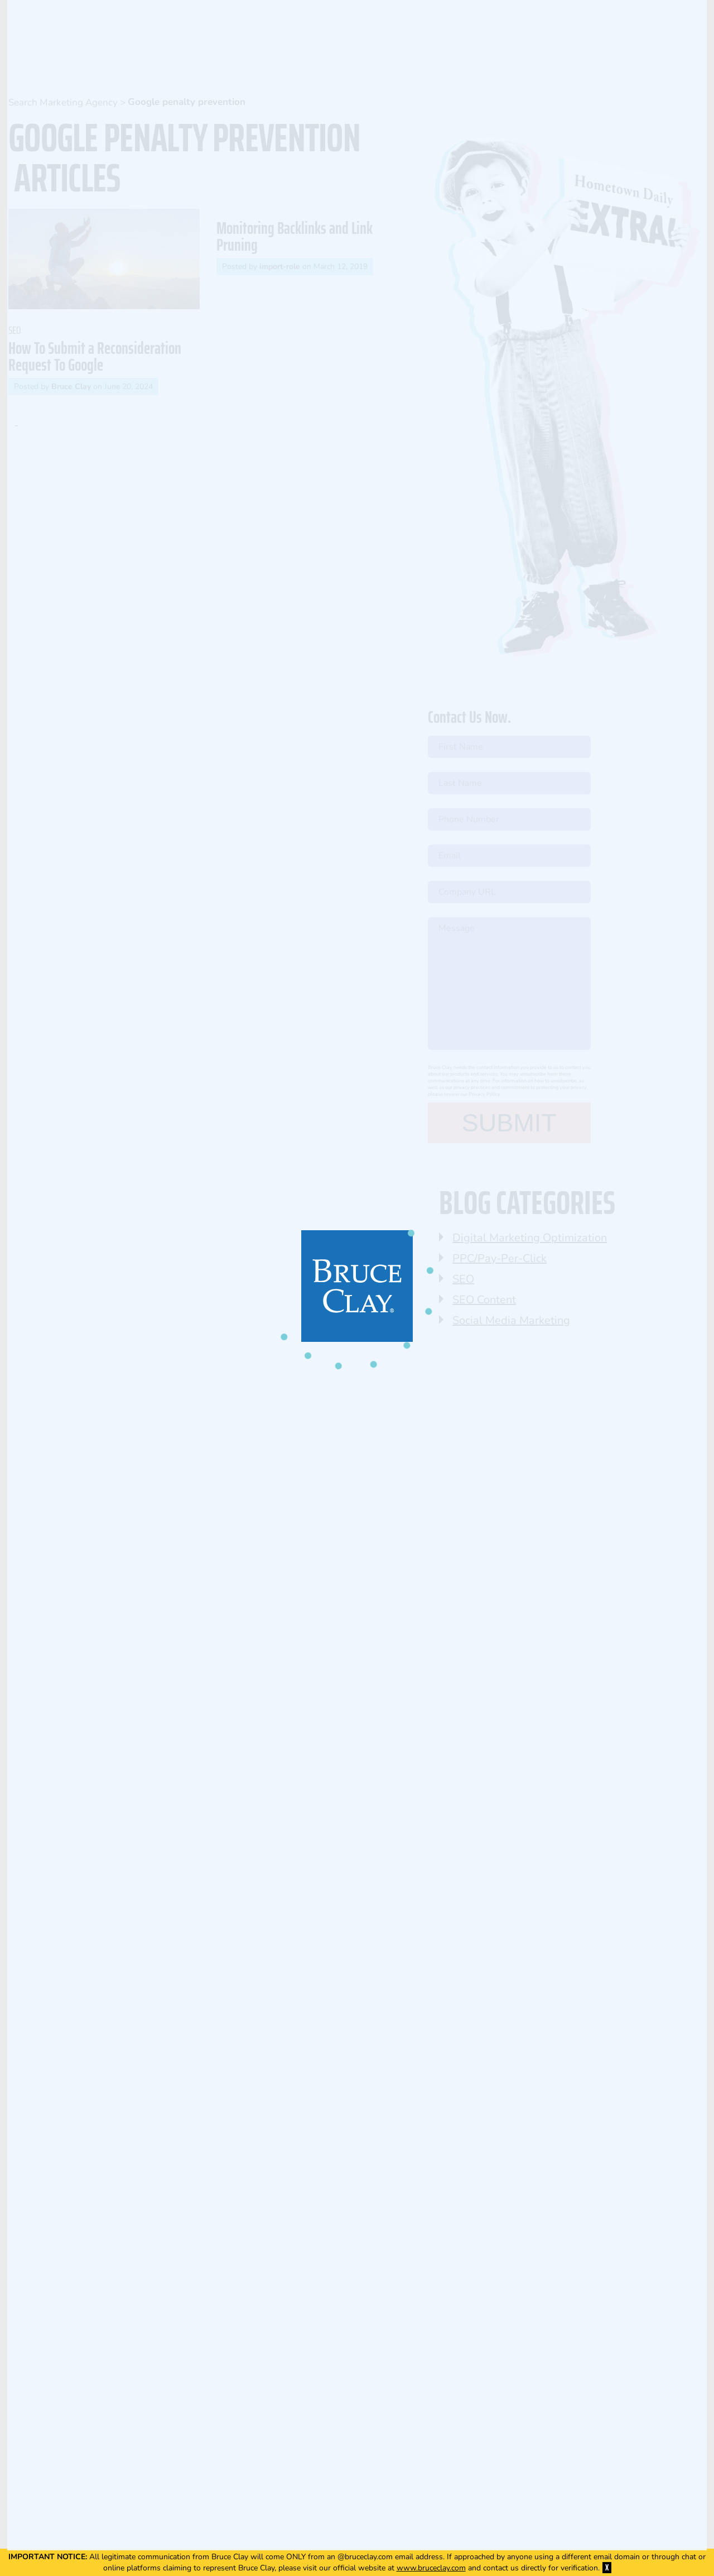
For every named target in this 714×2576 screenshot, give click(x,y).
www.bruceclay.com (431, 2568)
